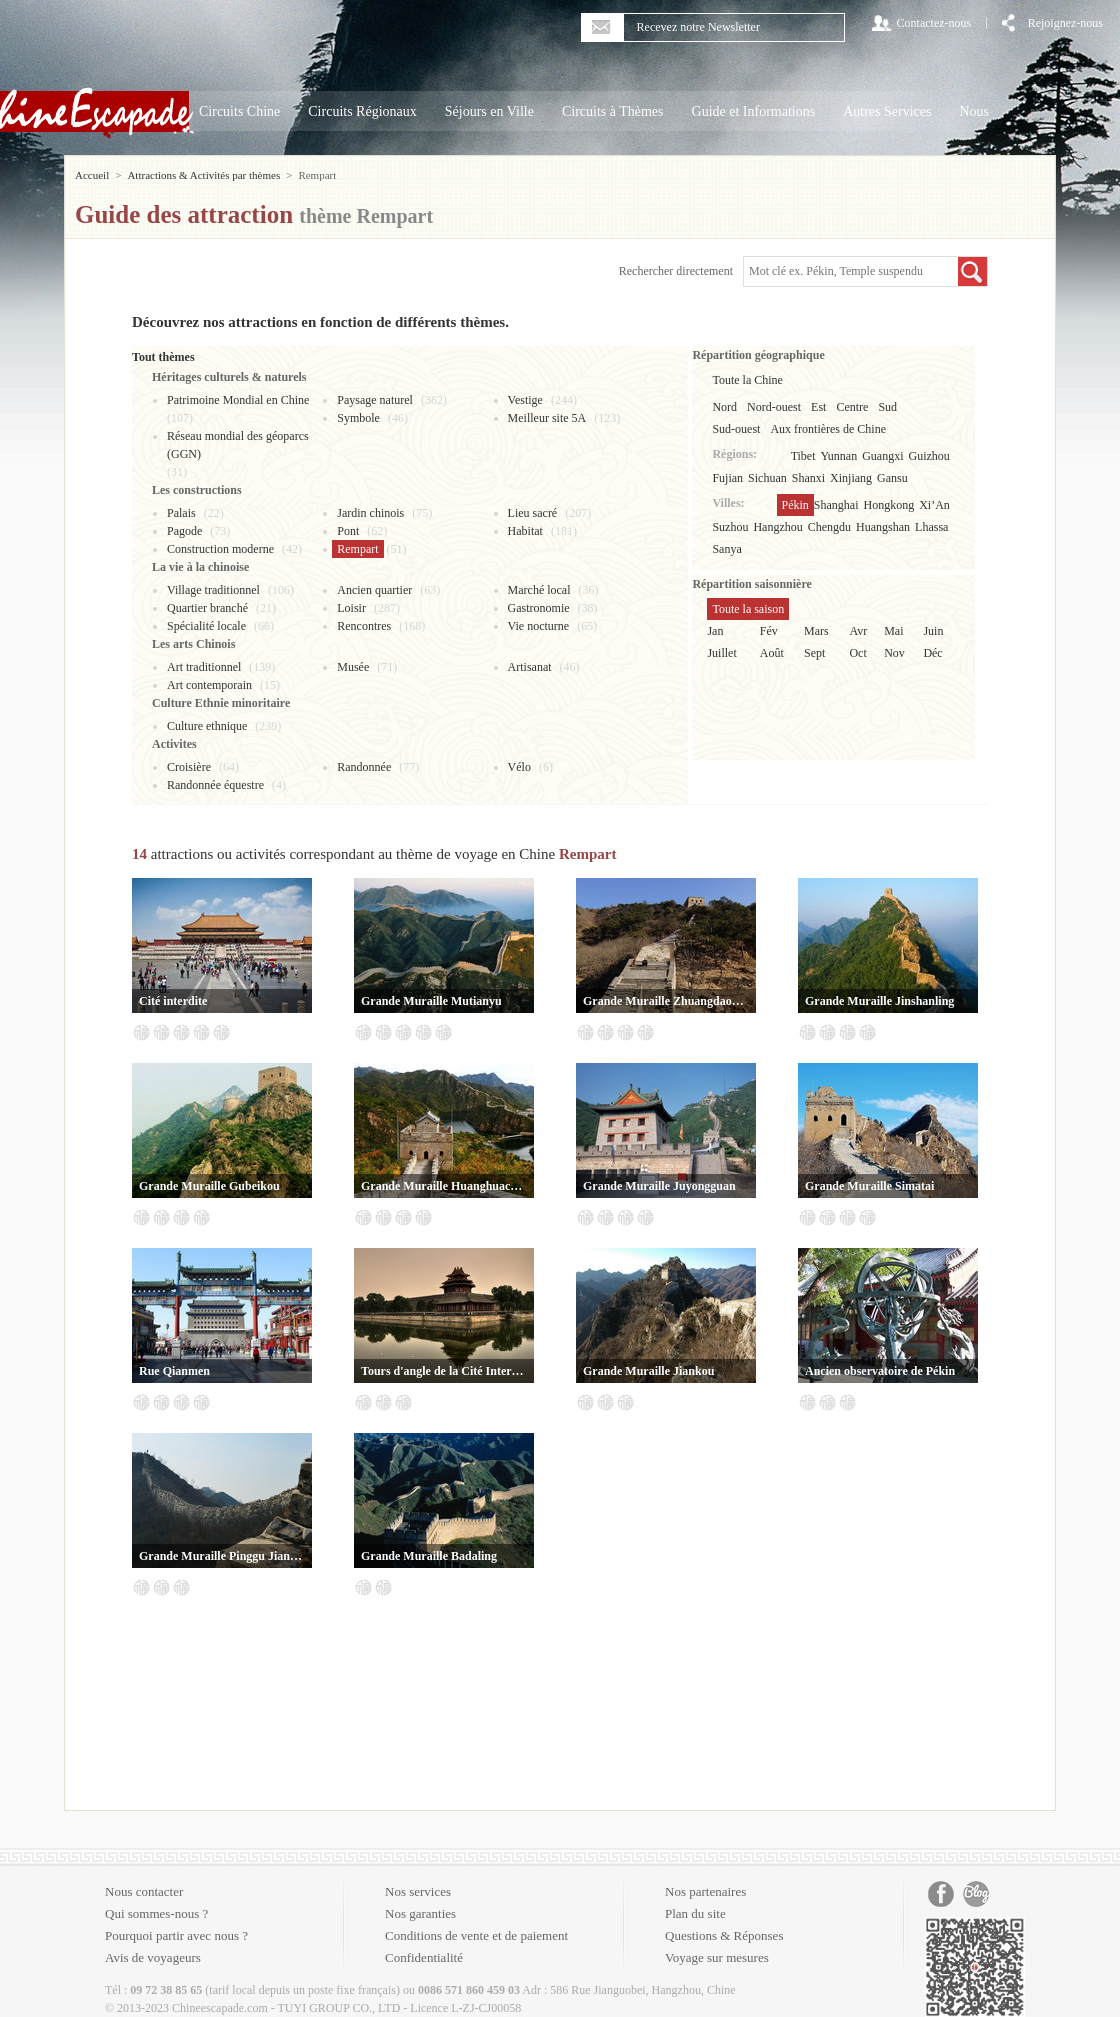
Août (772, 653)
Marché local (539, 590)
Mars (816, 631)
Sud (887, 407)
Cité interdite (173, 1001)
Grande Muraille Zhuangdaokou (666, 1001)
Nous (974, 111)
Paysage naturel (375, 400)
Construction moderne (220, 549)
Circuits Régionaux (362, 111)
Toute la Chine (747, 380)
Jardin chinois (370, 513)
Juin (933, 631)
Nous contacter (144, 1891)
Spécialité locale (206, 626)
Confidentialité (424, 1957)
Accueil (92, 175)
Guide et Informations (754, 111)
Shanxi (808, 478)
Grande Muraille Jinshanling (879, 1001)
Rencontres (364, 626)
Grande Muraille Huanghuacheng (444, 1186)
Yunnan (839, 456)
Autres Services (887, 111)
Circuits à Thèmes (613, 111)
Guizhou (929, 456)
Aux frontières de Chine (828, 429)
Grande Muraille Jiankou (648, 1371)
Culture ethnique (207, 726)
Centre (852, 407)
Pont (348, 531)
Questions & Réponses (724, 1935)
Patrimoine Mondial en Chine (238, 400)
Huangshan (883, 527)
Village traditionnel (213, 590)
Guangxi (882, 456)
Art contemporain (209, 685)
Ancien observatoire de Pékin (880, 1371)
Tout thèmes (163, 357)
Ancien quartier (374, 590)
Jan (715, 631)
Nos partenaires (705, 1891)
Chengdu (829, 527)
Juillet (721, 653)
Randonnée (364, 767)
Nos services (418, 1891)
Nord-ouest (774, 407)
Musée (353, 667)
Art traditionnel (204, 667)
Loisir (351, 608)
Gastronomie (539, 608)
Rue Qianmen (174, 1371)
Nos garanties (420, 1913)
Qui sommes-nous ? (156, 1913)
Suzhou (730, 527)
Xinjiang (851, 478)
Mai (893, 631)
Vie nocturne (539, 626)
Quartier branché (207, 608)
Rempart (357, 549)
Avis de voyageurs (153, 1957)
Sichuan (767, 478)
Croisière (189, 767)
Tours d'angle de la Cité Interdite (444, 1371)
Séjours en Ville (489, 111)
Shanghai (836, 505)
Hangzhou (777, 527)
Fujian (727, 478)
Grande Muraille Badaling (429, 1556)
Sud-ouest (736, 429)
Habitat (525, 531)
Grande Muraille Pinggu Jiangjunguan (222, 1556)
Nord (724, 407)
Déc (932, 653)
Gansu (892, 478)
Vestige (525, 400)
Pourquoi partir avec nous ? (176, 1935)
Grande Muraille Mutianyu (431, 1001)
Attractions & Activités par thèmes (203, 175)
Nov (894, 653)
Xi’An (934, 505)
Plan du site (695, 1913)
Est (818, 407)
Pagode (184, 531)
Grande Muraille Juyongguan (659, 1186)
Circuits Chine (239, 111)
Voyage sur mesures (717, 1957)
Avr (858, 631)
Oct (857, 653)
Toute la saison (748, 609)
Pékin (795, 505)
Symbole (358, 418)
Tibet (803, 456)
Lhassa (931, 527)
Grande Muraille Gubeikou (209, 1186)
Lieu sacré (533, 513)
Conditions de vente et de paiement (476, 1935)
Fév (769, 631)
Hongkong (889, 505)
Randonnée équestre (215, 785)
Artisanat (530, 667)
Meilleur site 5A (547, 418)
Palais (181, 513)
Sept (814, 653)
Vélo (519, 767)
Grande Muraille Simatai (869, 1186)
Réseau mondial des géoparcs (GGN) (238, 445)
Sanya (726, 549)
